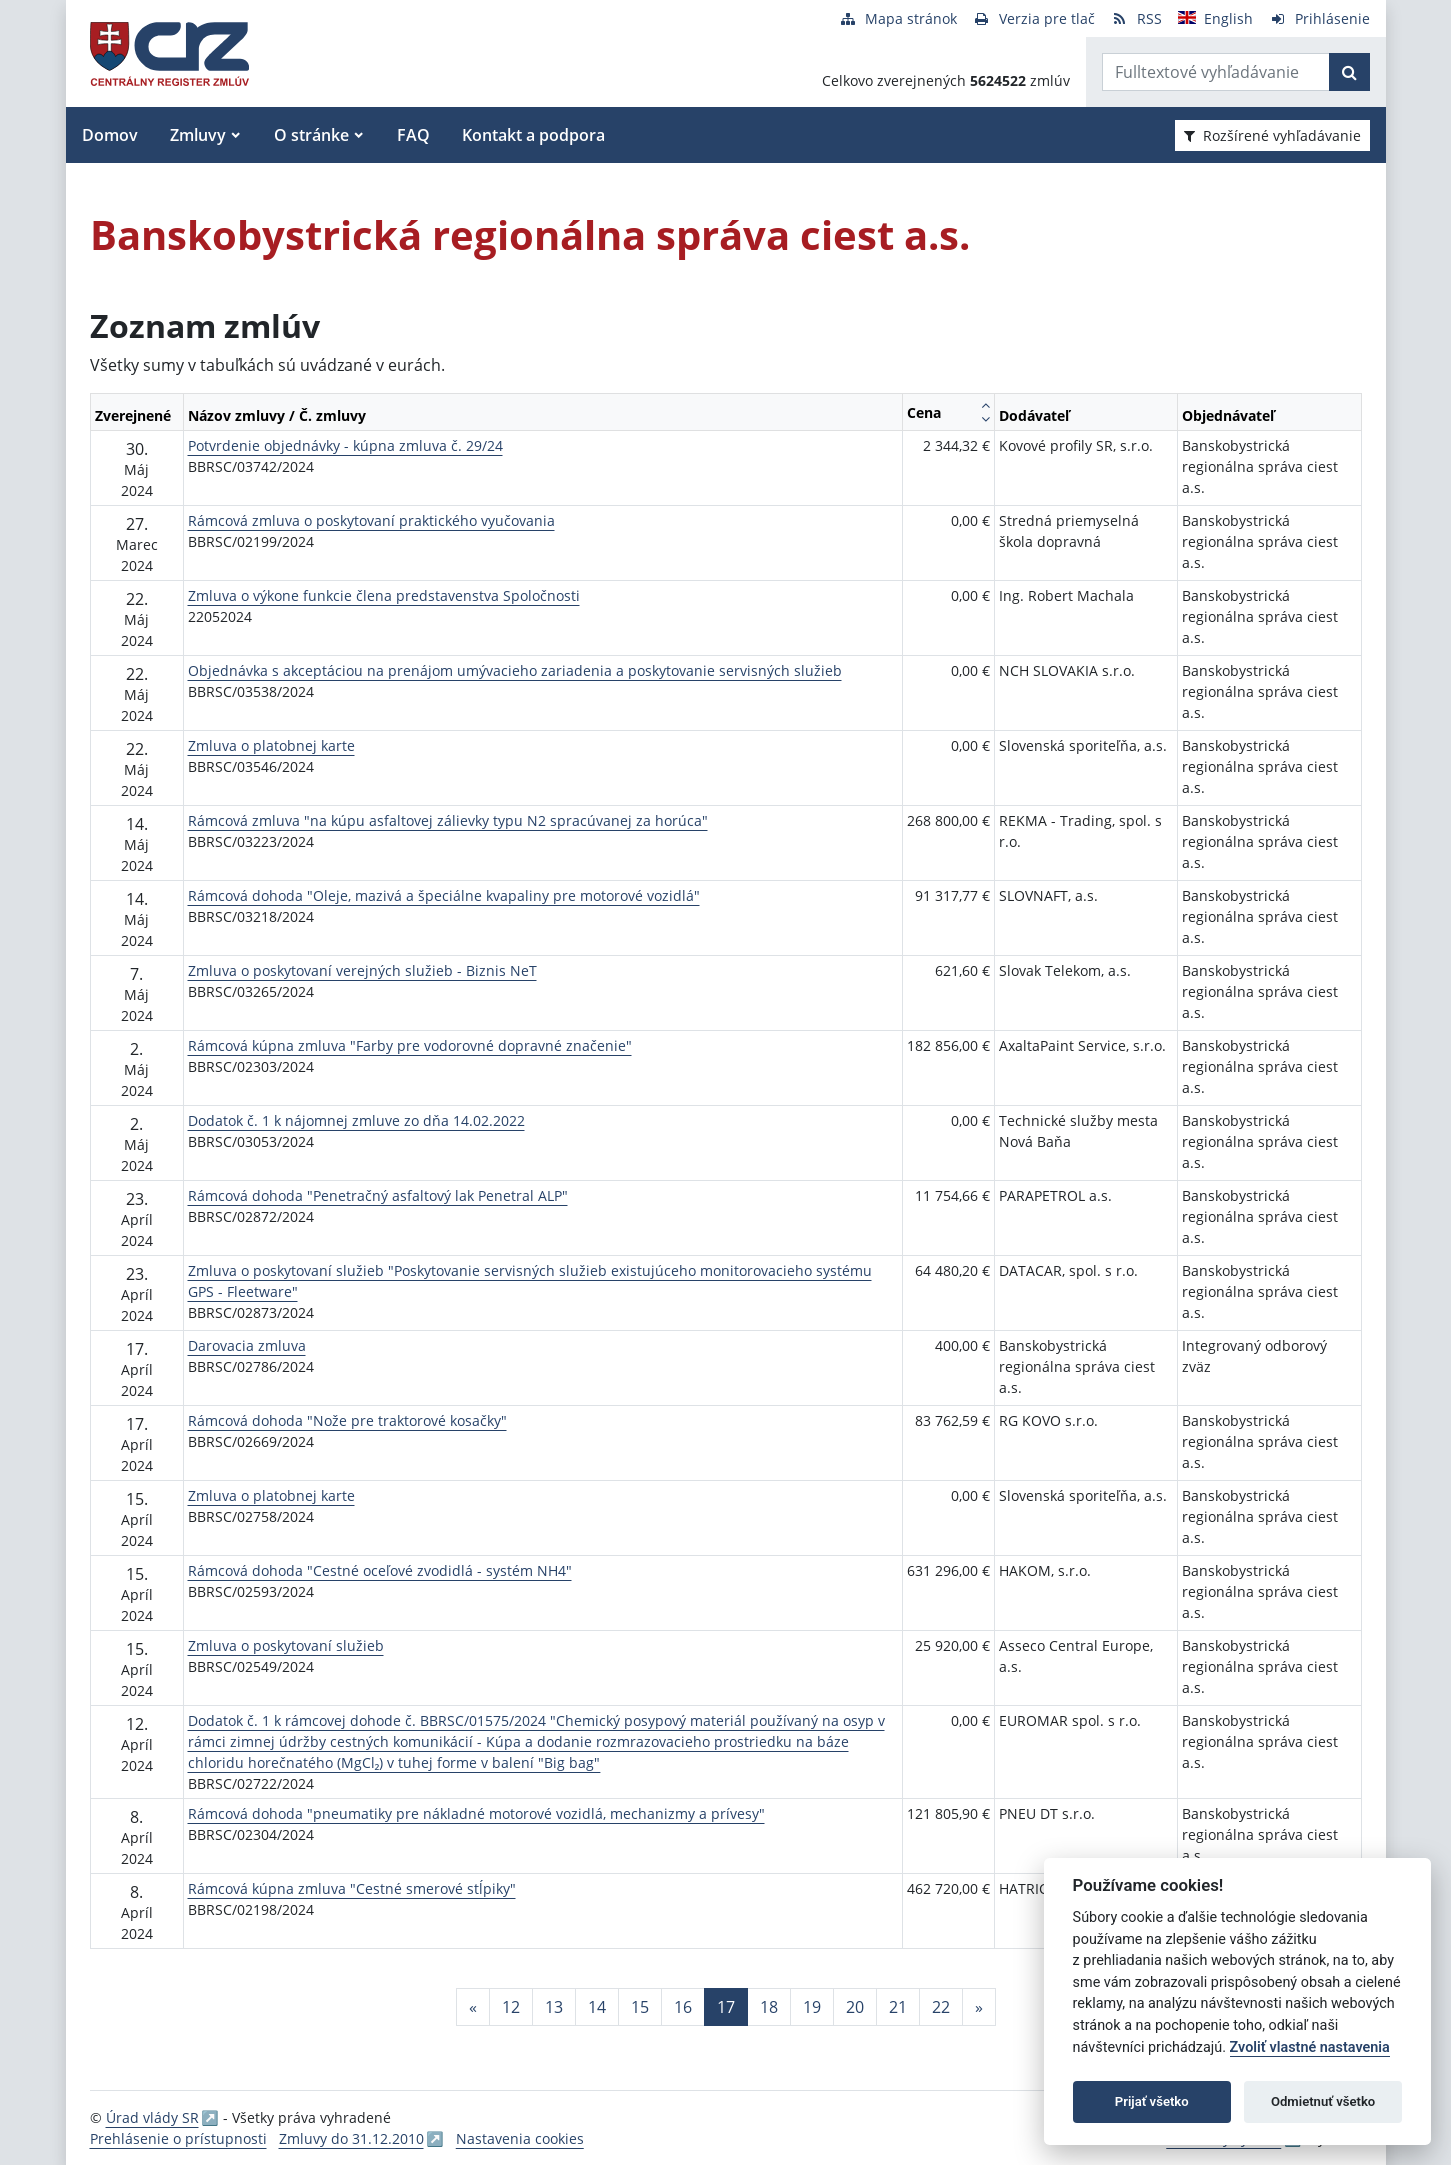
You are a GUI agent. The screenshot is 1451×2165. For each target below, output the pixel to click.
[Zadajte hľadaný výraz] (1216, 72)
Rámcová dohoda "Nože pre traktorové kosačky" (347, 1420)
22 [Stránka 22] (941, 2007)
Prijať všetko (1152, 2101)
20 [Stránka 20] (855, 2007)
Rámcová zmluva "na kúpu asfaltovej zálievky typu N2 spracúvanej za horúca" (448, 820)
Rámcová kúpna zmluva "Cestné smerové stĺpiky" (352, 1888)
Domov (110, 135)
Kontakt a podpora (533, 135)
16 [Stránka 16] (683, 2007)
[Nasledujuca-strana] (979, 2007)
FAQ (413, 135)
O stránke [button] (311, 135)
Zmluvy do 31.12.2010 (351, 2138)
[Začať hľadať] (1349, 72)
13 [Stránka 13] (554, 2007)
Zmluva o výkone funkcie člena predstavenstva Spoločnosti (384, 595)
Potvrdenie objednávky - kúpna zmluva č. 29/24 (345, 445)
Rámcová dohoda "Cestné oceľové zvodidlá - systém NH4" (380, 1570)
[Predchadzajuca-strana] (473, 2007)
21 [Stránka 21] (898, 2007)
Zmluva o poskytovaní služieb (286, 1645)
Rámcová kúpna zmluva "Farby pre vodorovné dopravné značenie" (410, 1045)
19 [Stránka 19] (812, 2007)
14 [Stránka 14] (597, 2007)
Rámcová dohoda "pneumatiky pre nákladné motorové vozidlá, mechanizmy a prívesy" (476, 1813)
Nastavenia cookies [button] (520, 2138)
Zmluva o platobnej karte (271, 745)
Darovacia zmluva (247, 1345)
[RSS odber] (1136, 18)
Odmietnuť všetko (1323, 2101)
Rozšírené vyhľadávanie (1272, 135)
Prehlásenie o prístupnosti (178, 2138)
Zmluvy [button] (198, 135)
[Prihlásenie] (1319, 18)
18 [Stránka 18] (769, 2007)
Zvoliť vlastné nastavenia (1310, 2047)
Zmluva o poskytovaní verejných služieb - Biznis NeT (362, 970)
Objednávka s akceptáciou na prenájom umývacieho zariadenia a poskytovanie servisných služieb (515, 670)
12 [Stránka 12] (511, 2007)
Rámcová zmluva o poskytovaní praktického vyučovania (371, 520)
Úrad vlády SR (152, 2117)
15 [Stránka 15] (640, 2007)
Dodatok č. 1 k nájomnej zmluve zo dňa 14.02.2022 (356, 1120)
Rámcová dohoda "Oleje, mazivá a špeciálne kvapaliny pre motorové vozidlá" (444, 895)
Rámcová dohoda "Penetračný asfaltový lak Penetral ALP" (378, 1195)
